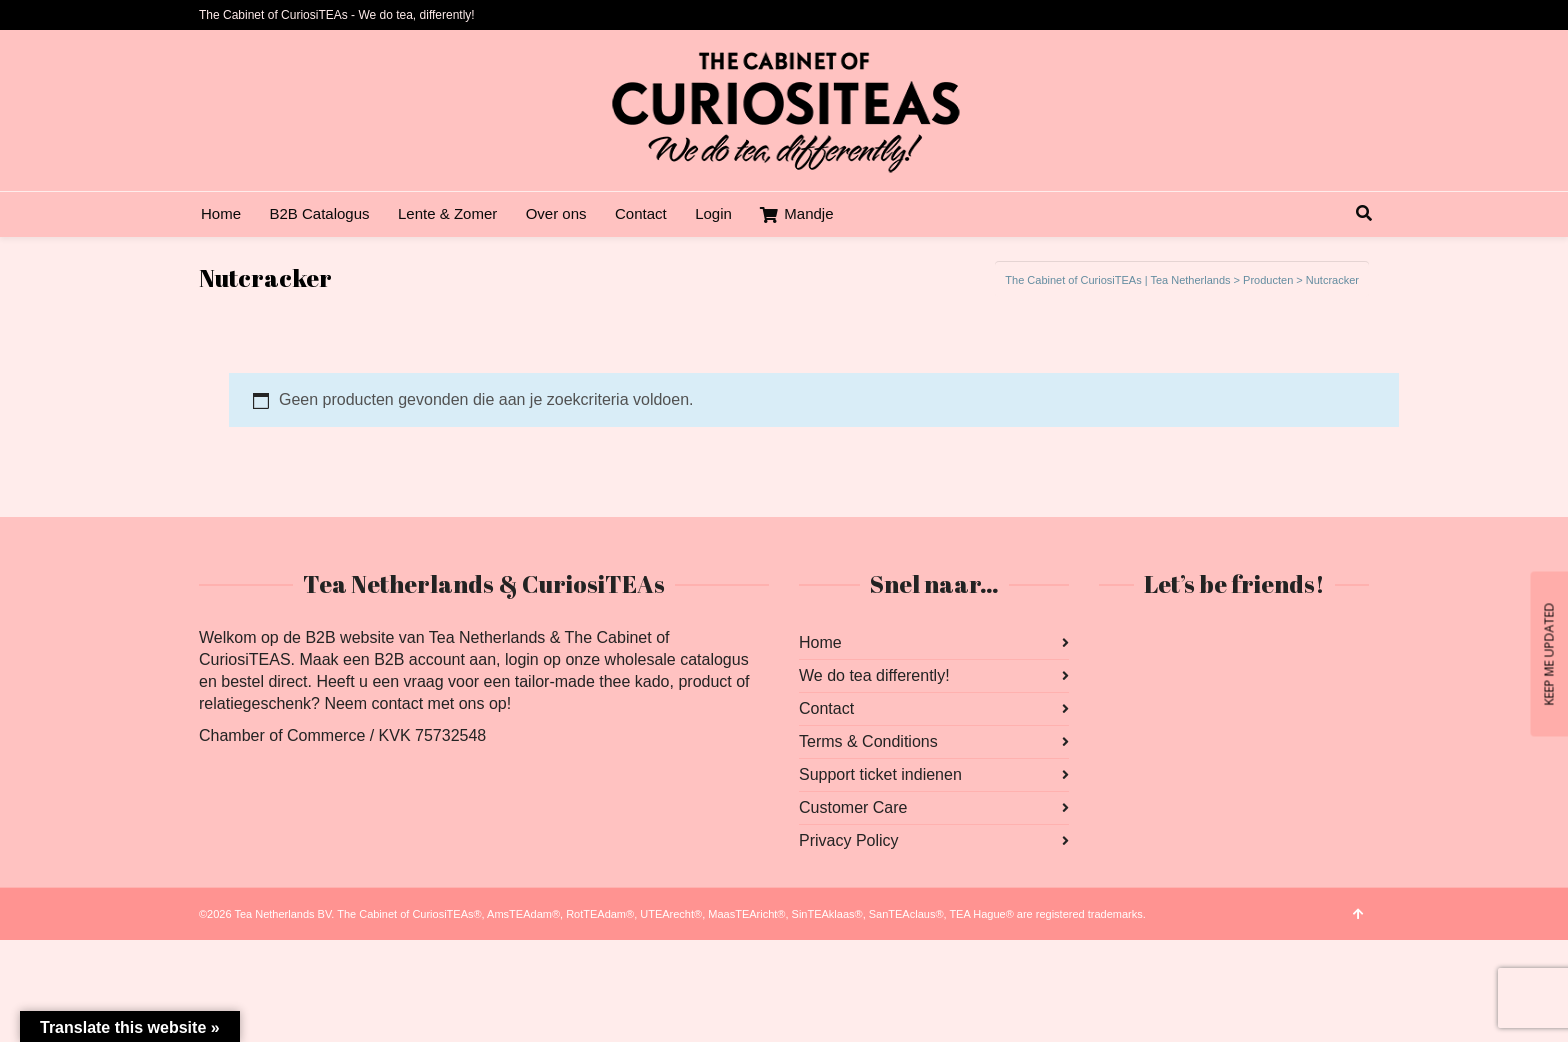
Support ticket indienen (880, 774)
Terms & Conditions (868, 741)
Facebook (1115, 643)
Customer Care (853, 807)
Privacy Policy (849, 840)
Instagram (1159, 643)
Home (820, 642)
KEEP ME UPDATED (1548, 653)
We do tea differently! (874, 675)
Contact (826, 708)
